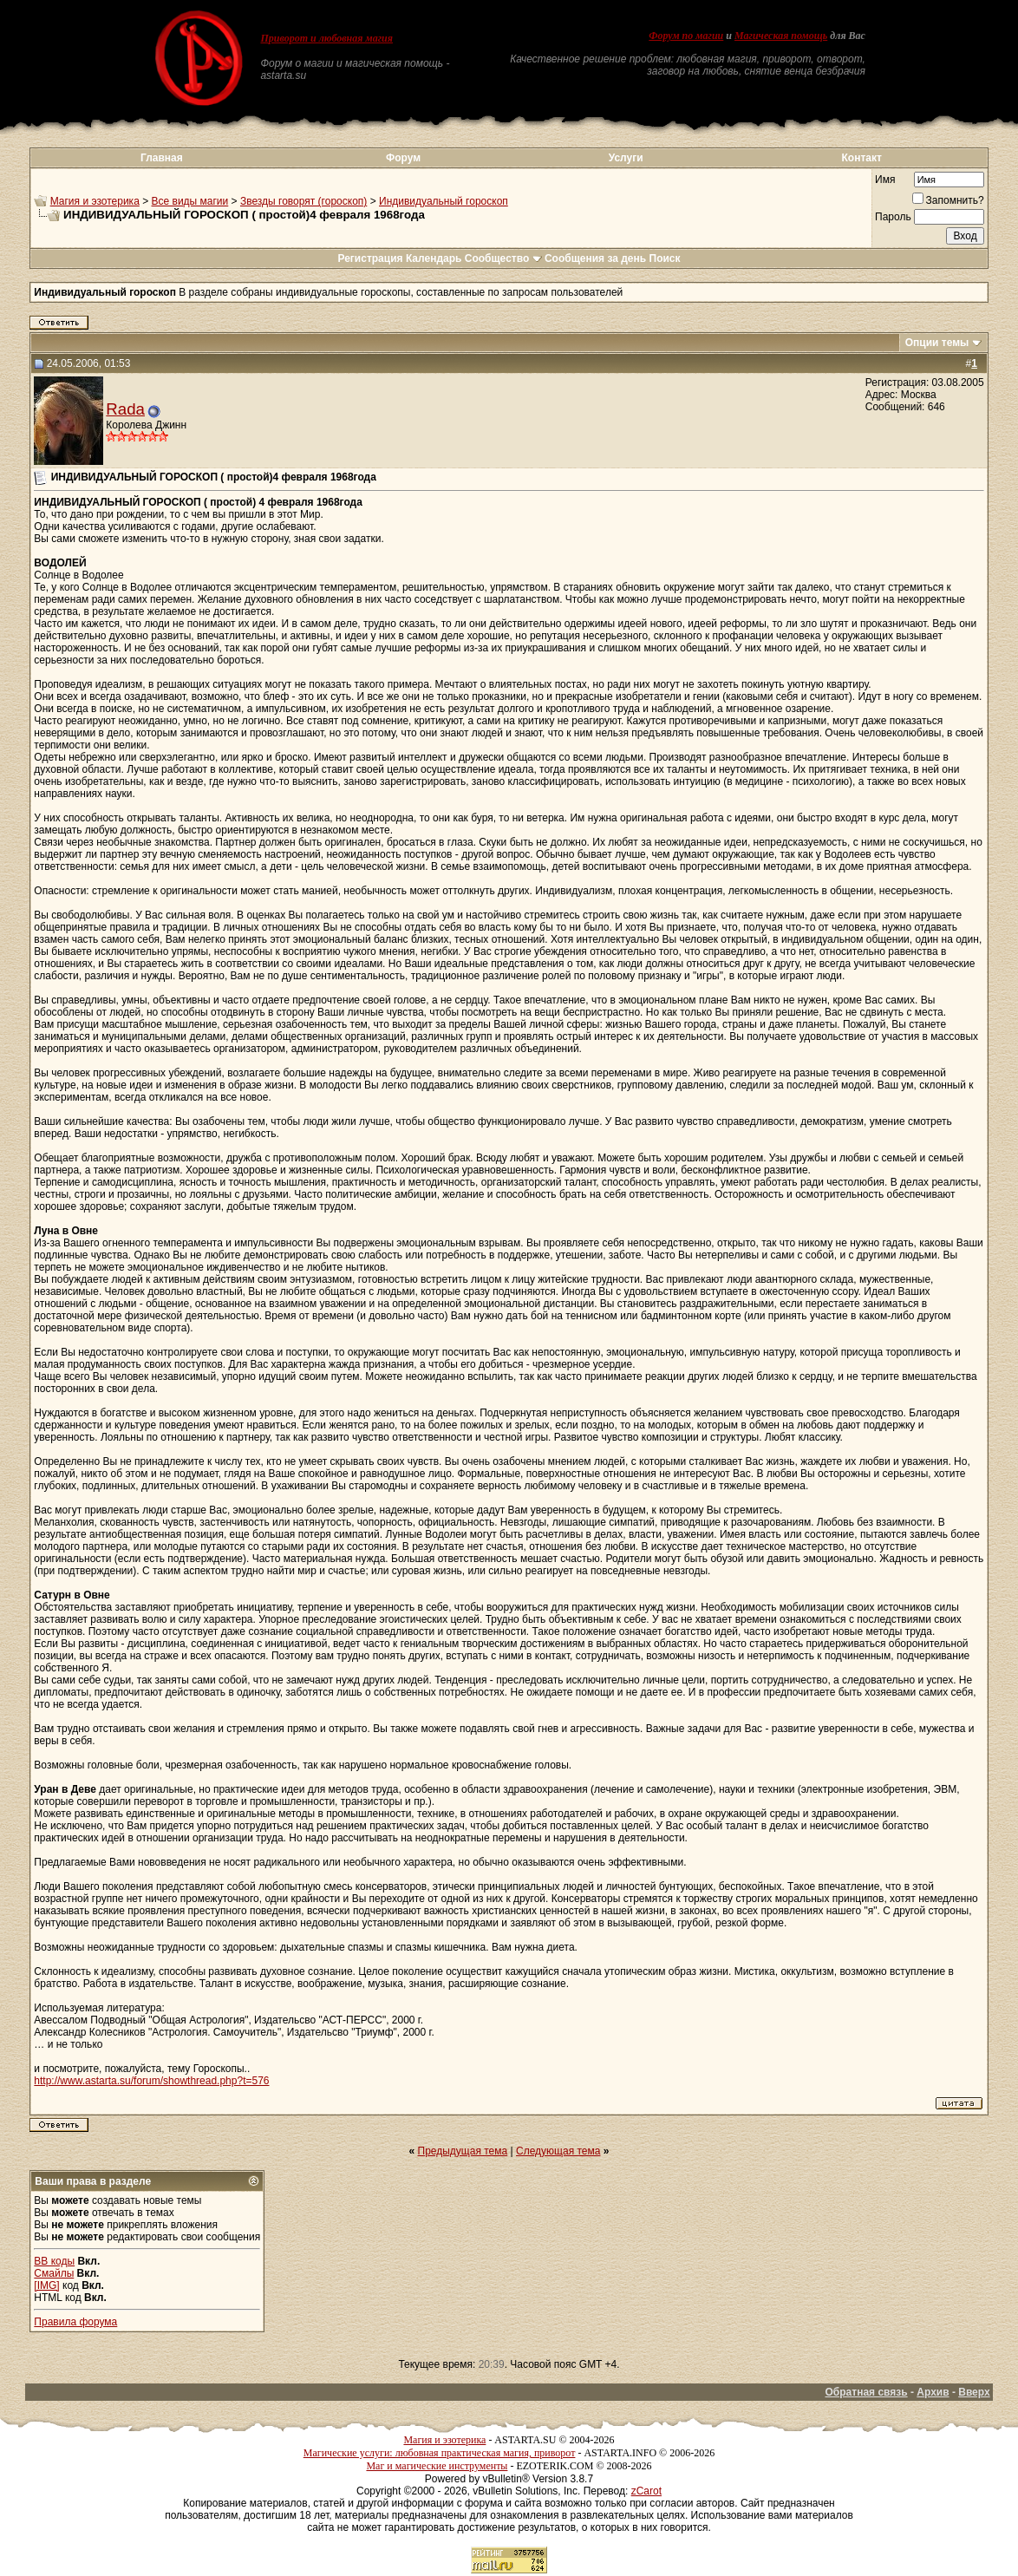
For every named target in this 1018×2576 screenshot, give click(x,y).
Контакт (862, 158)
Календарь (434, 258)
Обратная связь (866, 2392)
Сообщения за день (595, 258)
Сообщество (503, 258)
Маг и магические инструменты (436, 2466)
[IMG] (46, 2285)
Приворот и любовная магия (326, 38)
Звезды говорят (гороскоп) (303, 201)
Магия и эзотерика (95, 201)
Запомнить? (948, 200)
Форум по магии (686, 35)
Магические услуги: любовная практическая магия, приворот (439, 2453)
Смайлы (54, 2273)
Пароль (893, 217)
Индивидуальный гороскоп (443, 201)
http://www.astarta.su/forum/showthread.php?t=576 (151, 2081)
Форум (403, 158)
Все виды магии (190, 201)
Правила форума (75, 2322)
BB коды (54, 2261)
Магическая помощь (780, 35)
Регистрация (369, 258)
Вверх (973, 2392)
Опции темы (937, 343)
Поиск (665, 258)
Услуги (626, 158)
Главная (161, 158)
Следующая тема (558, 2151)
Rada (125, 409)
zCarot (646, 2491)
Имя (885, 179)
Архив (933, 2392)
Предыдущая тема (463, 2151)
